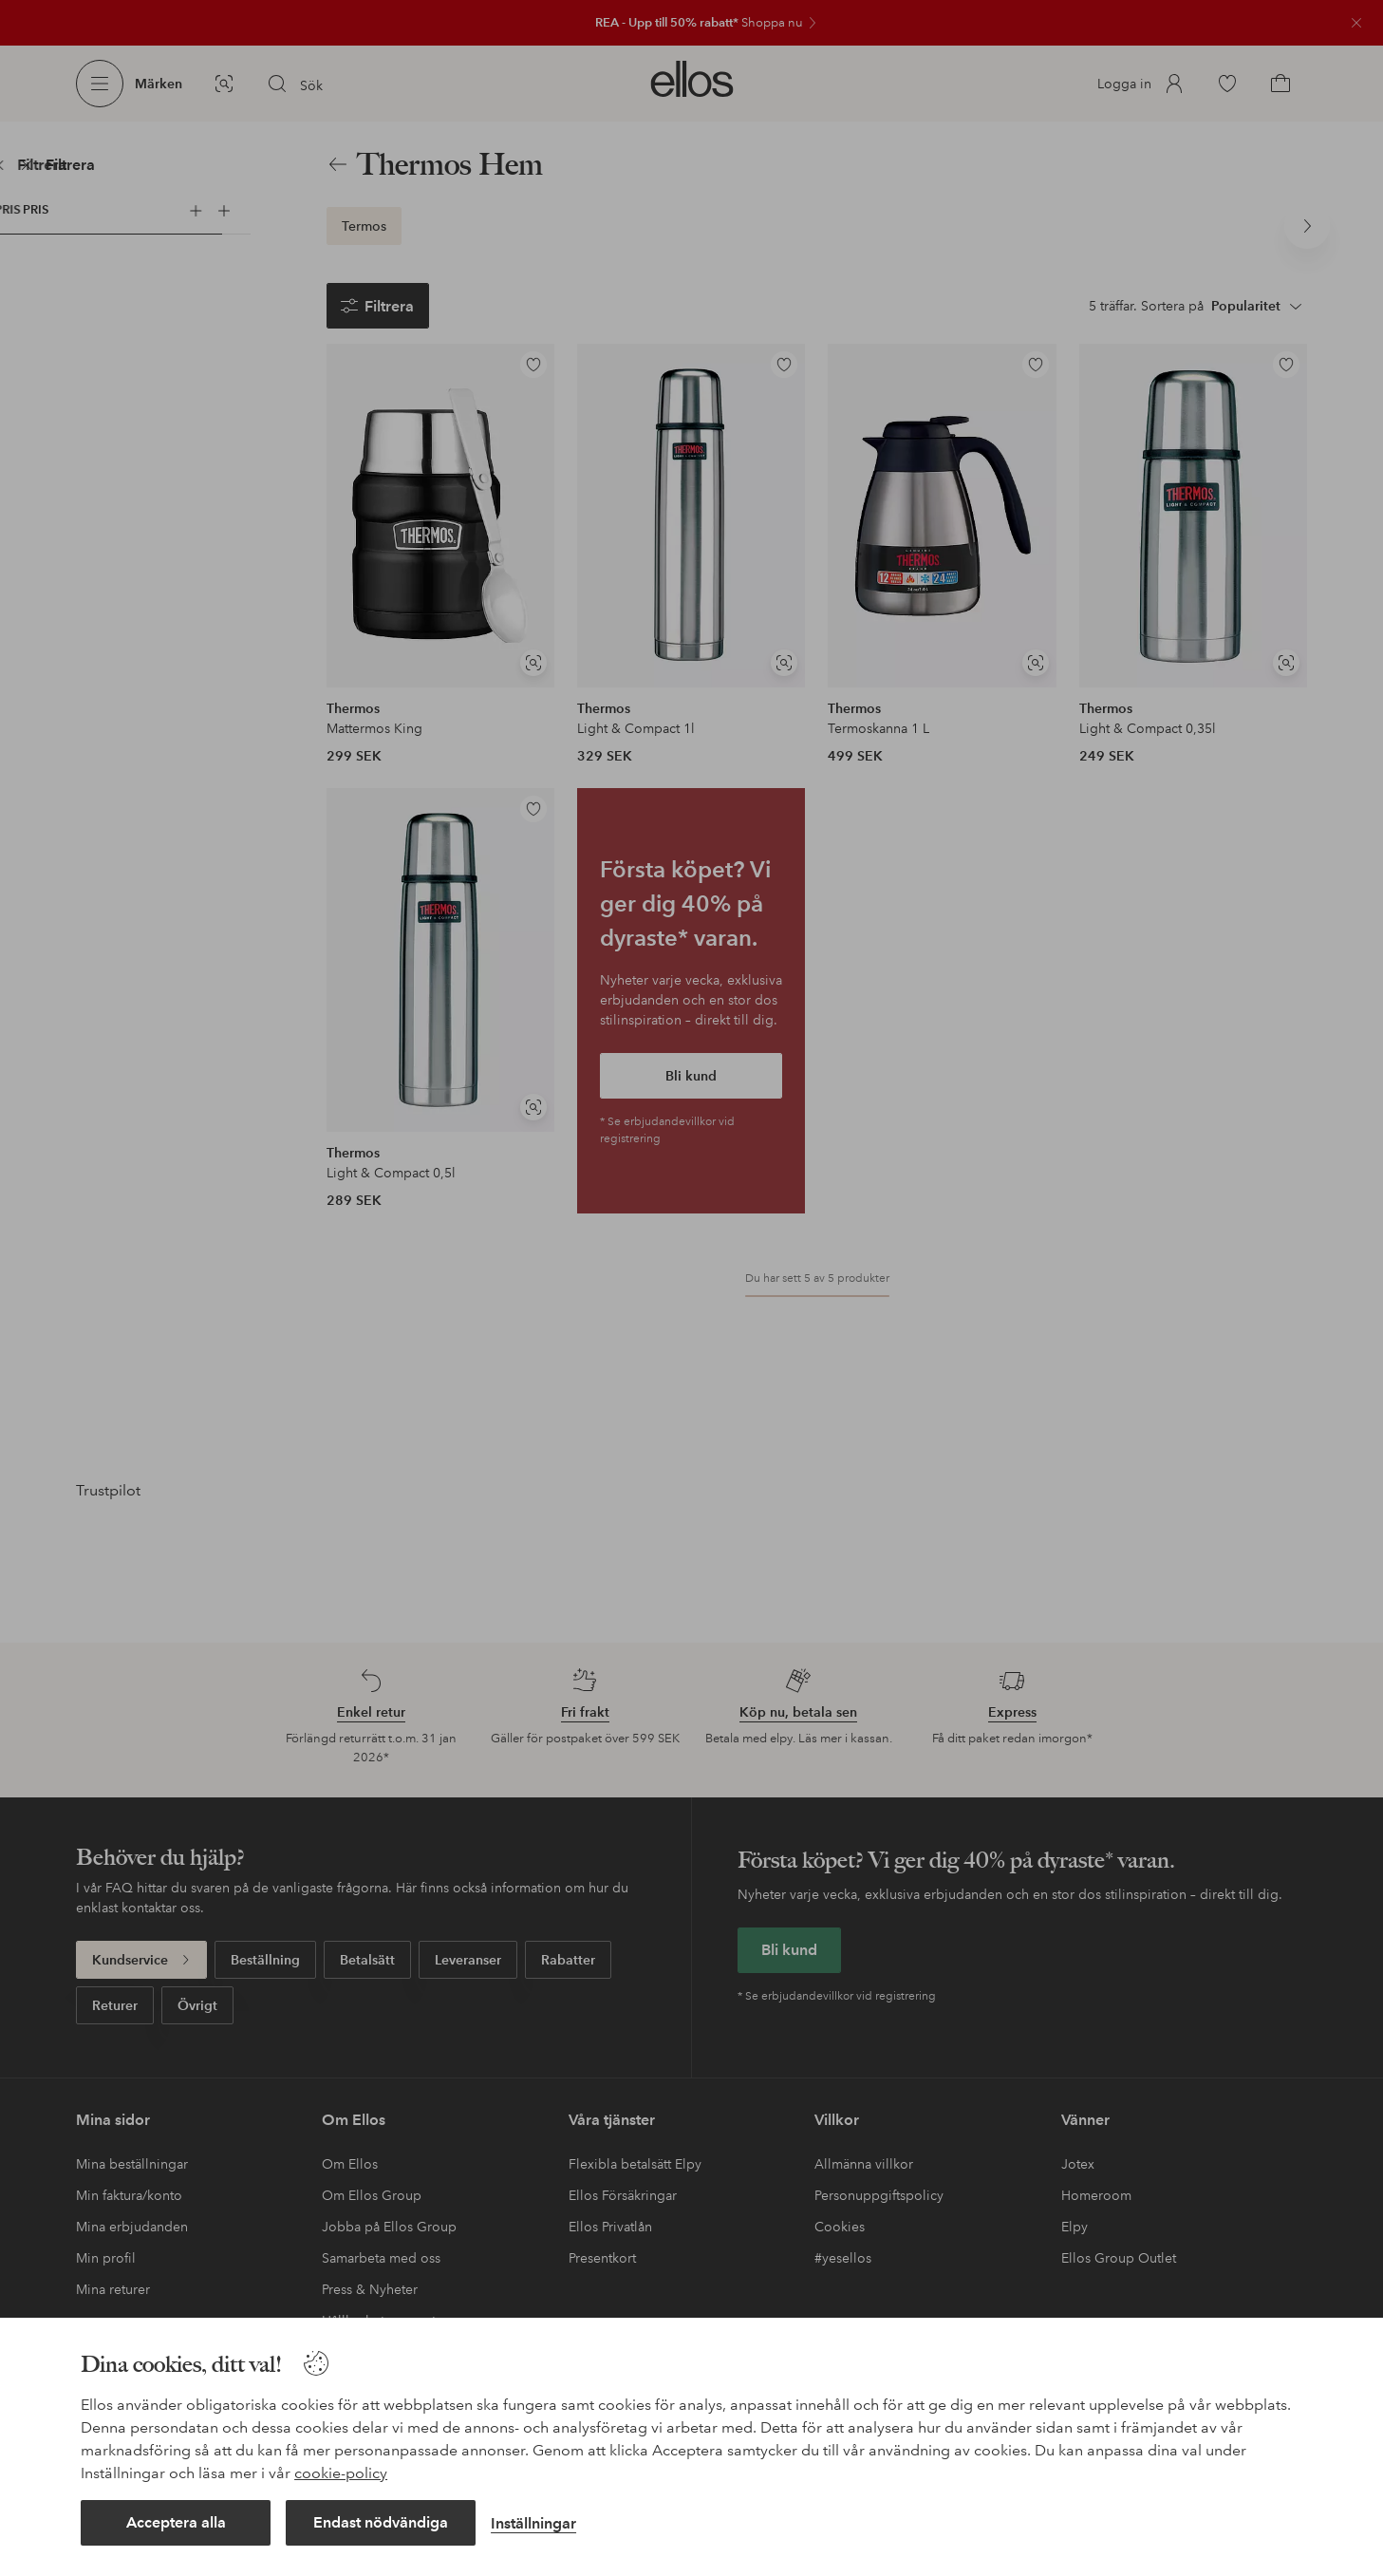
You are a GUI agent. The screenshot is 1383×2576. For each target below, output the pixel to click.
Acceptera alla (176, 2522)
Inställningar (533, 2523)
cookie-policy (340, 2473)
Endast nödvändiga (380, 2522)
